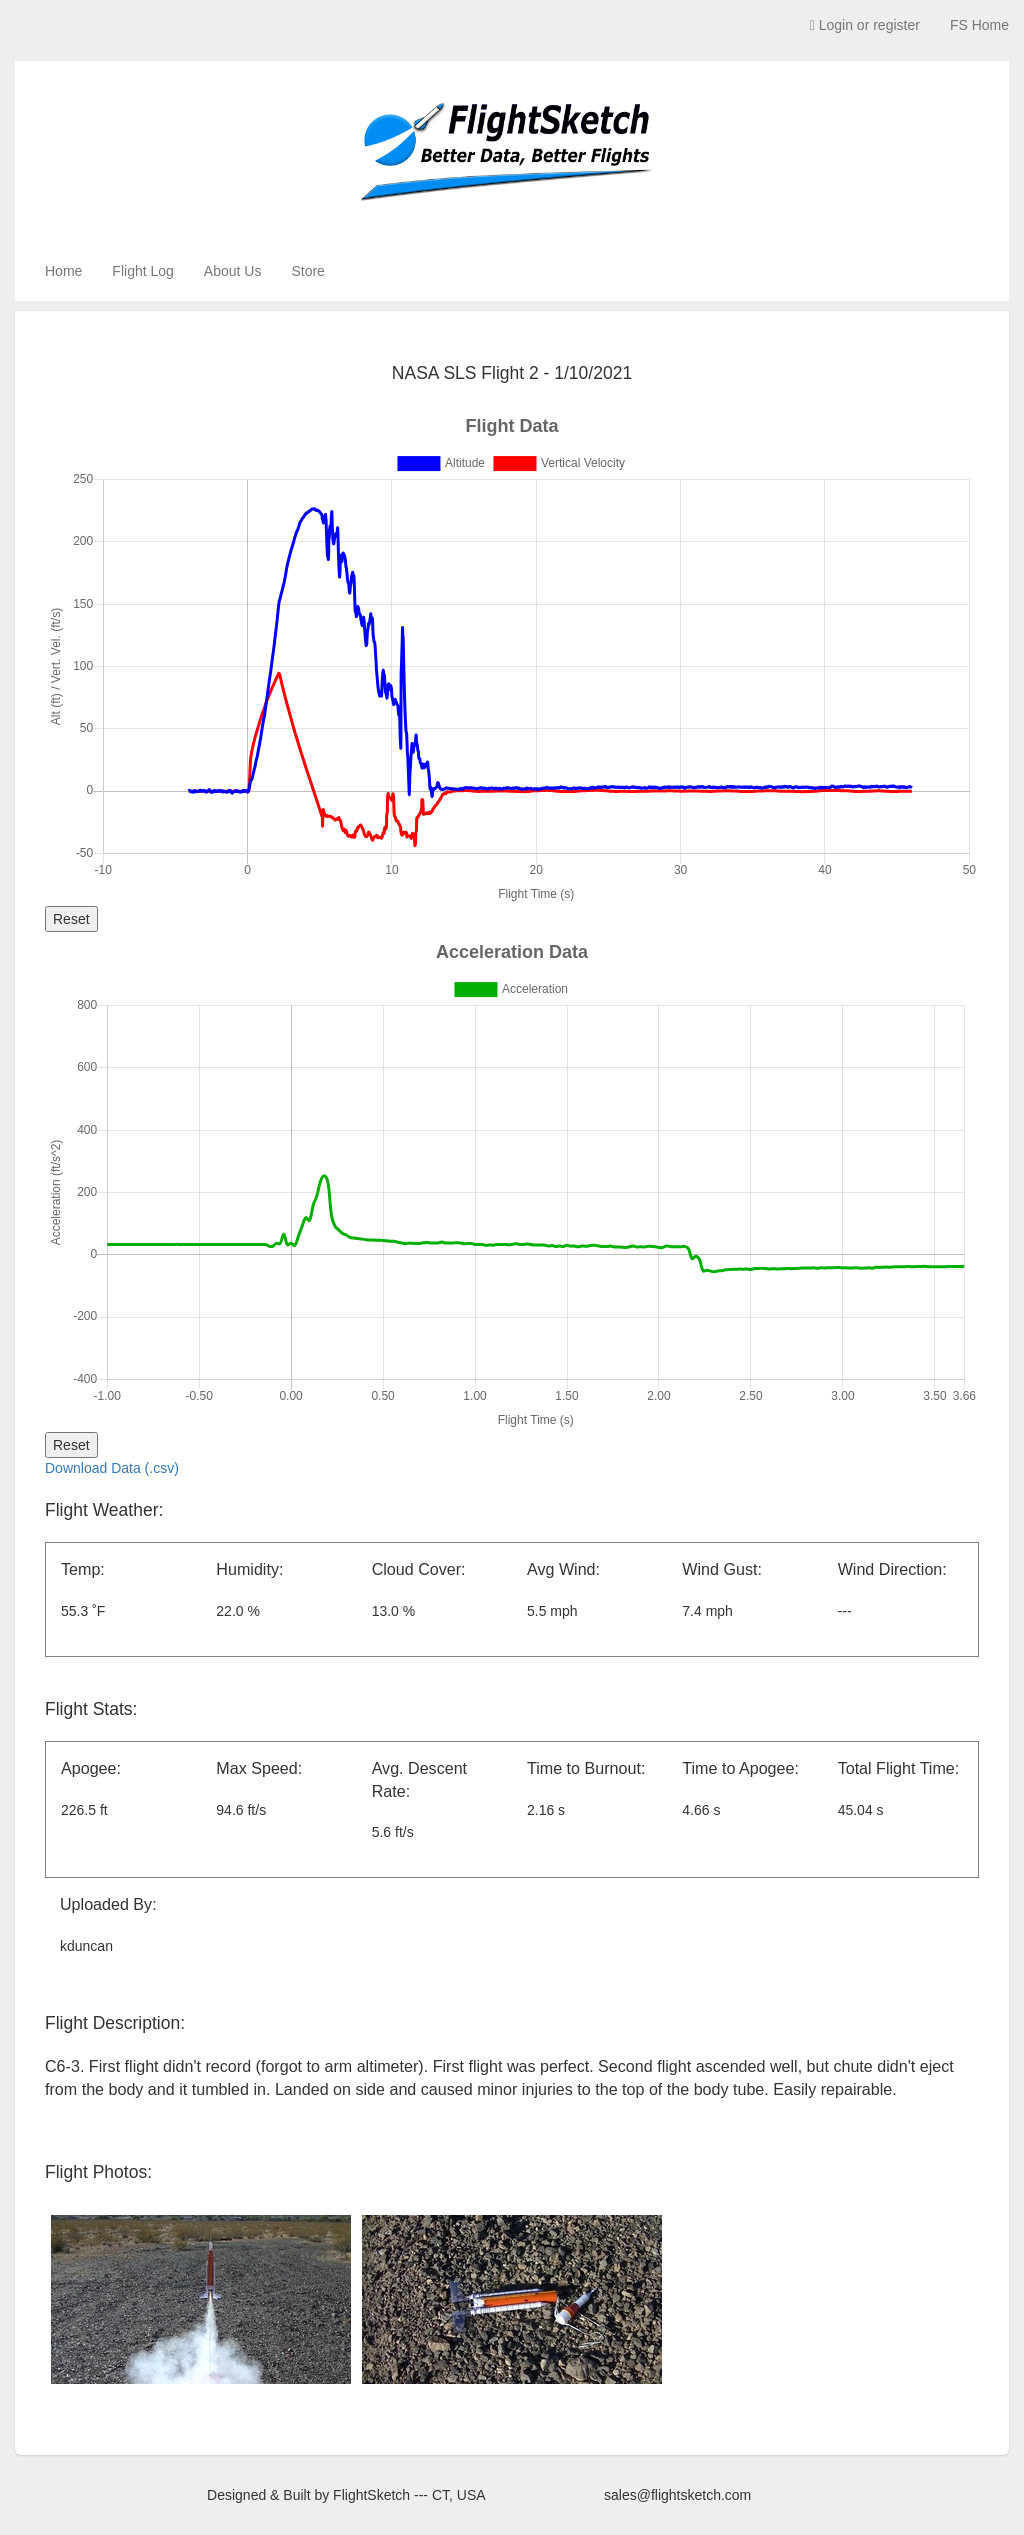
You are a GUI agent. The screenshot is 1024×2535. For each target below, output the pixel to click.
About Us (233, 271)
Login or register (865, 25)
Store (307, 271)
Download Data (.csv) (112, 1468)
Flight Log (142, 271)
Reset (71, 919)
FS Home (979, 25)
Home (63, 271)
